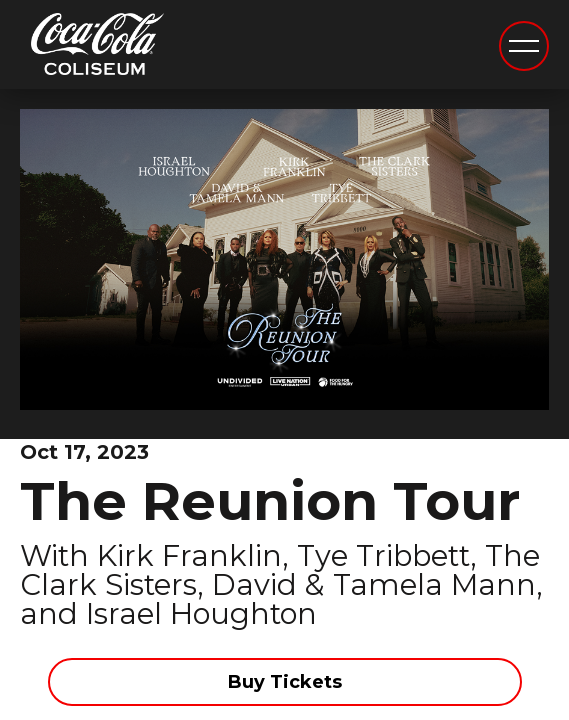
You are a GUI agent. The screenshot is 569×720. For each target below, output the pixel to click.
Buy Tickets (285, 682)
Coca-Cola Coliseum (97, 47)
